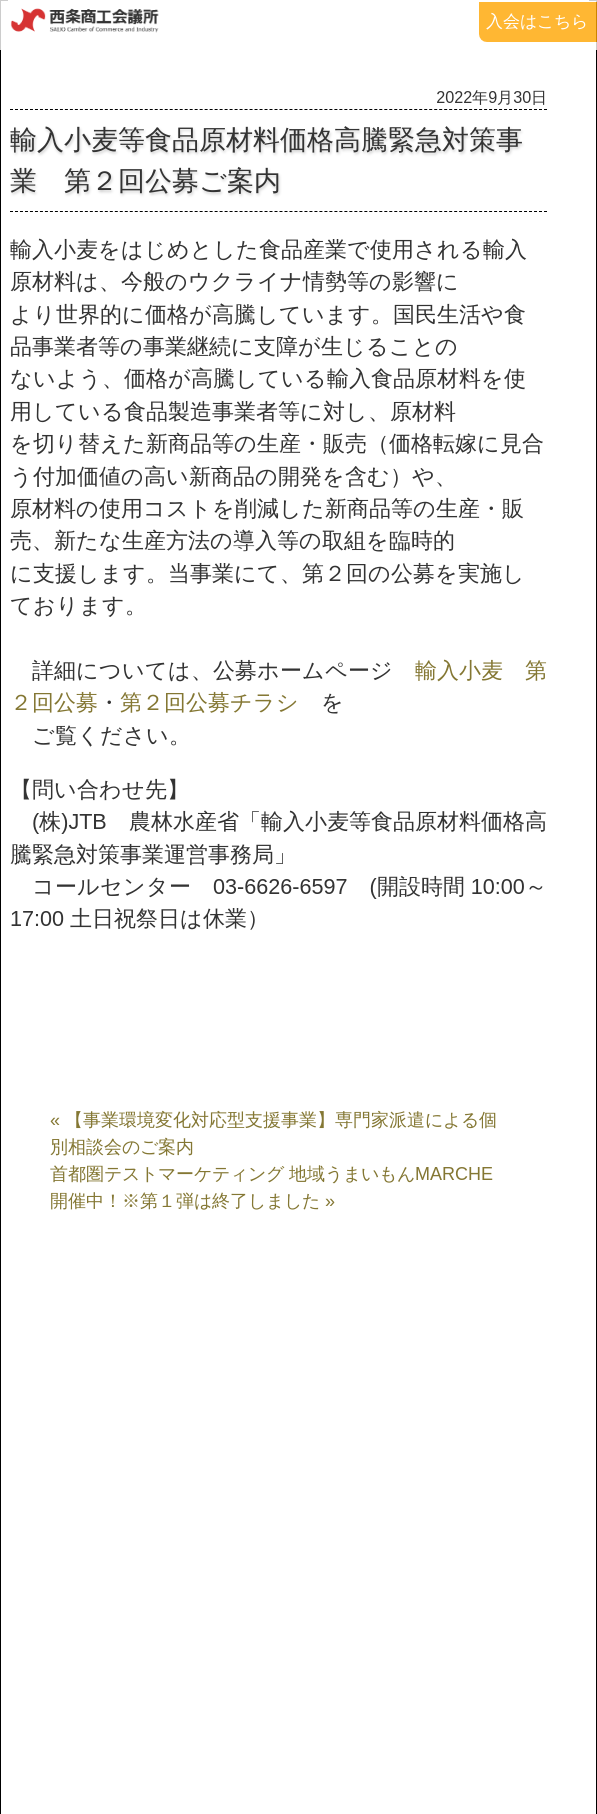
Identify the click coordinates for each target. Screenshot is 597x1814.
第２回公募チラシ (209, 702)
